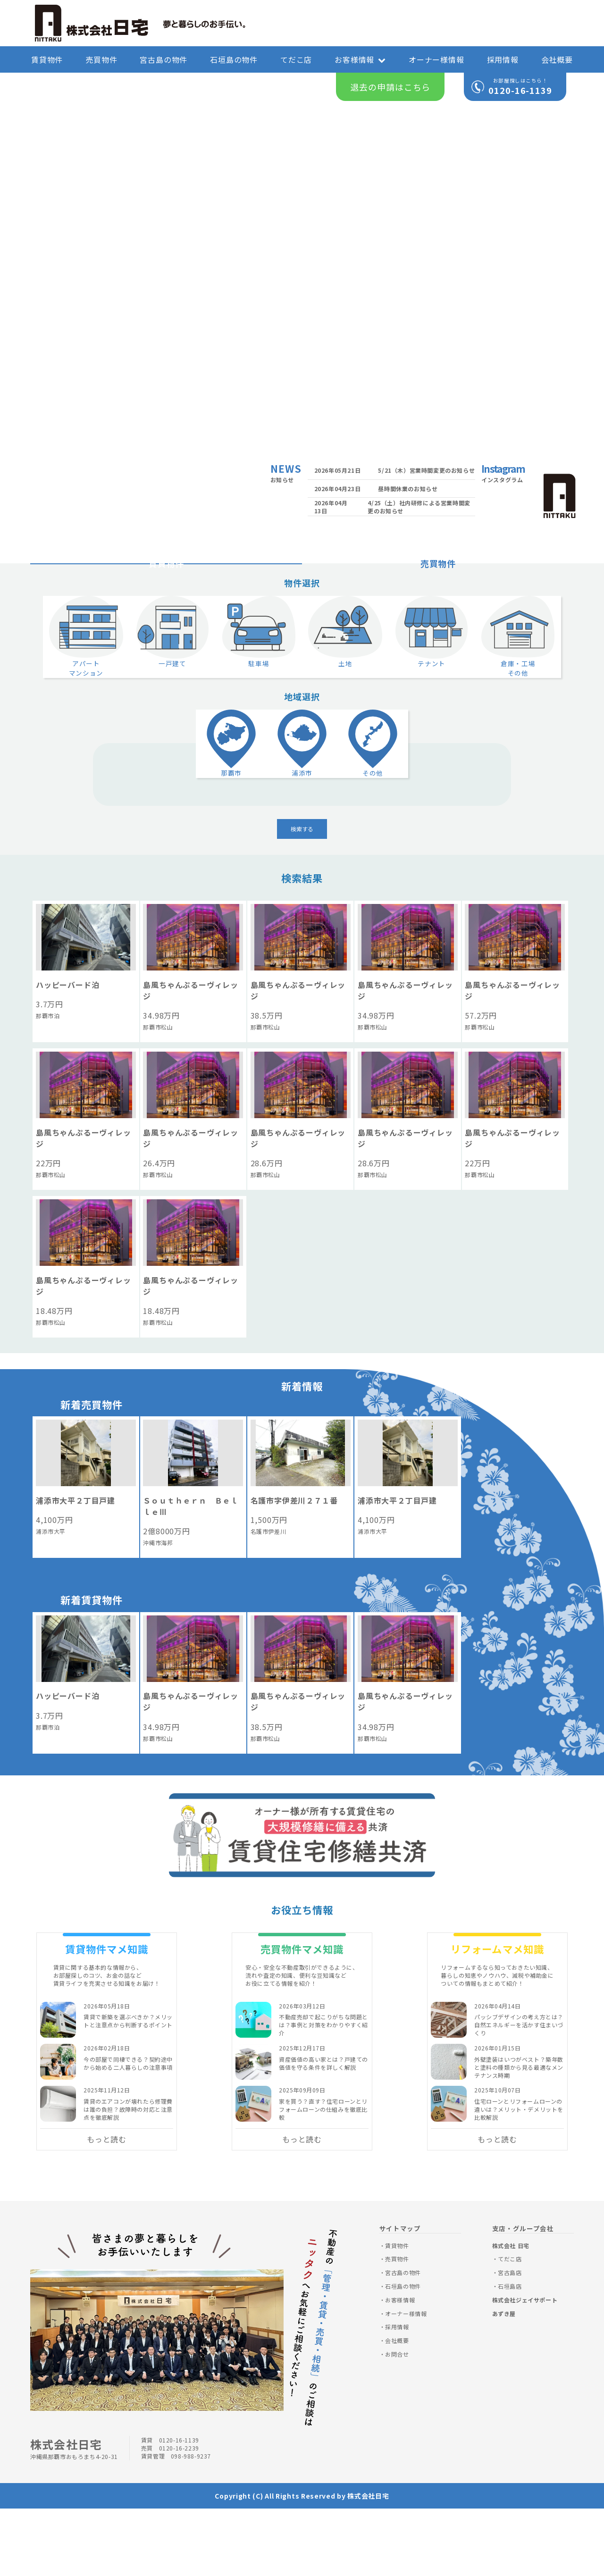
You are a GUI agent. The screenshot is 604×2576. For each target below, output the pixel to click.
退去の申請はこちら (390, 87)
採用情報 (503, 59)
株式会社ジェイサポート (525, 2367)
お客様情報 (360, 59)
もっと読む (106, 2206)
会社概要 (557, 59)
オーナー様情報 (436, 59)
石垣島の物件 (234, 59)
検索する (302, 896)
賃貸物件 (47, 59)
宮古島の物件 (163, 59)
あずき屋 (504, 2380)
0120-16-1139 (520, 90)
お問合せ (397, 2421)
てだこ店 (296, 59)
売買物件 (101, 59)
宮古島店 (509, 2339)
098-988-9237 (191, 2523)
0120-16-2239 (179, 2515)
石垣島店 (509, 2353)
